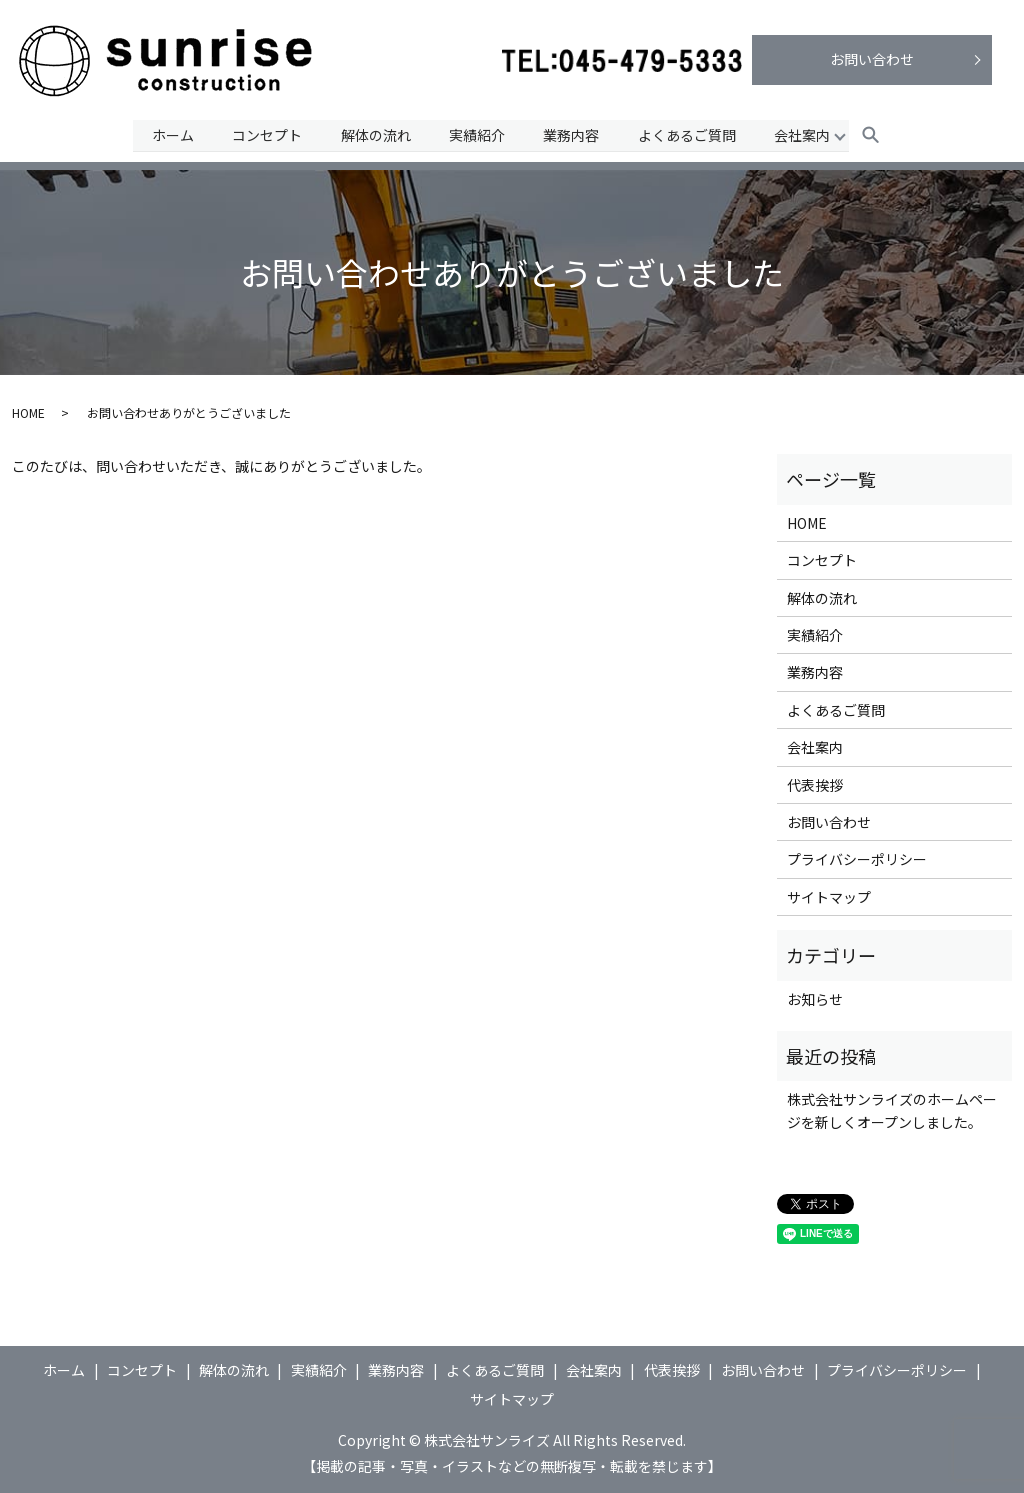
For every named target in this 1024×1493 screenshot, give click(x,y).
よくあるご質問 (688, 134)
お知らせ (815, 999)
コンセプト (266, 134)
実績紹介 (477, 134)
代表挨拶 (815, 785)
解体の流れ (375, 134)
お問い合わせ (872, 59)
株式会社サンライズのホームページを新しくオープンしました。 (892, 1110)
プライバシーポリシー (857, 859)
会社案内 (805, 134)
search (873, 136)
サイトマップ (829, 897)
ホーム (170, 134)
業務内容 (572, 134)
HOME (28, 412)
